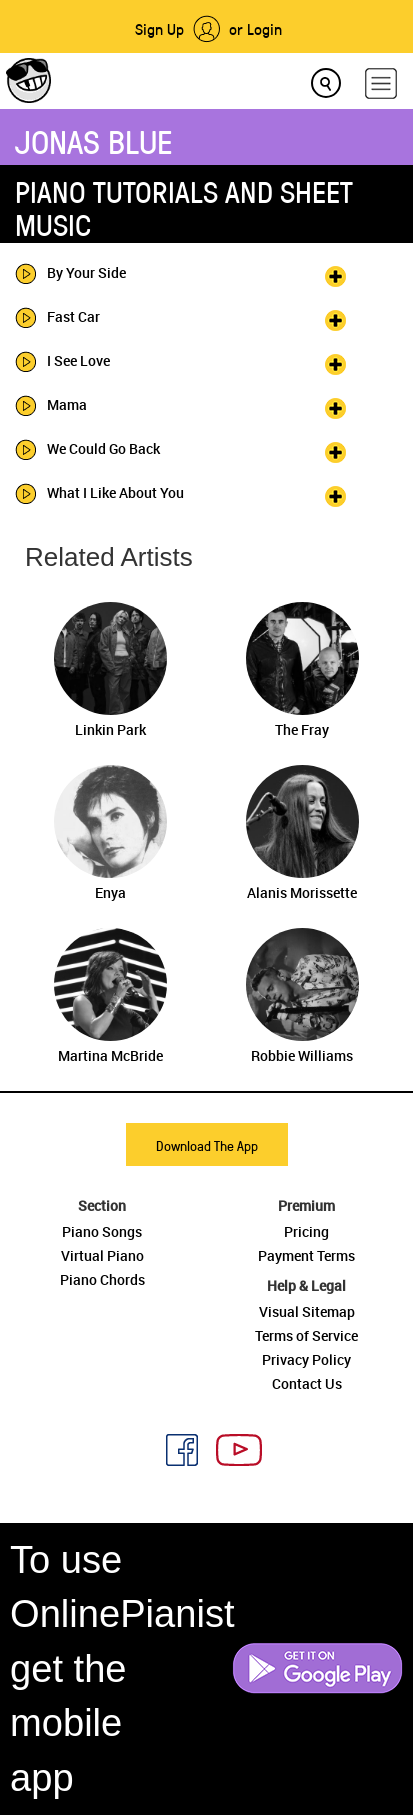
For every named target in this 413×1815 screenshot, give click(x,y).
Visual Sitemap (307, 1311)
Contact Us (307, 1383)
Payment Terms (306, 1255)
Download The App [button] (207, 1145)
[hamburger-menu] (381, 83)
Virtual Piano (102, 1255)
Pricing (306, 1231)
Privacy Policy (306, 1359)
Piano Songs (102, 1231)
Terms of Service (306, 1335)
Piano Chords (102, 1279)
